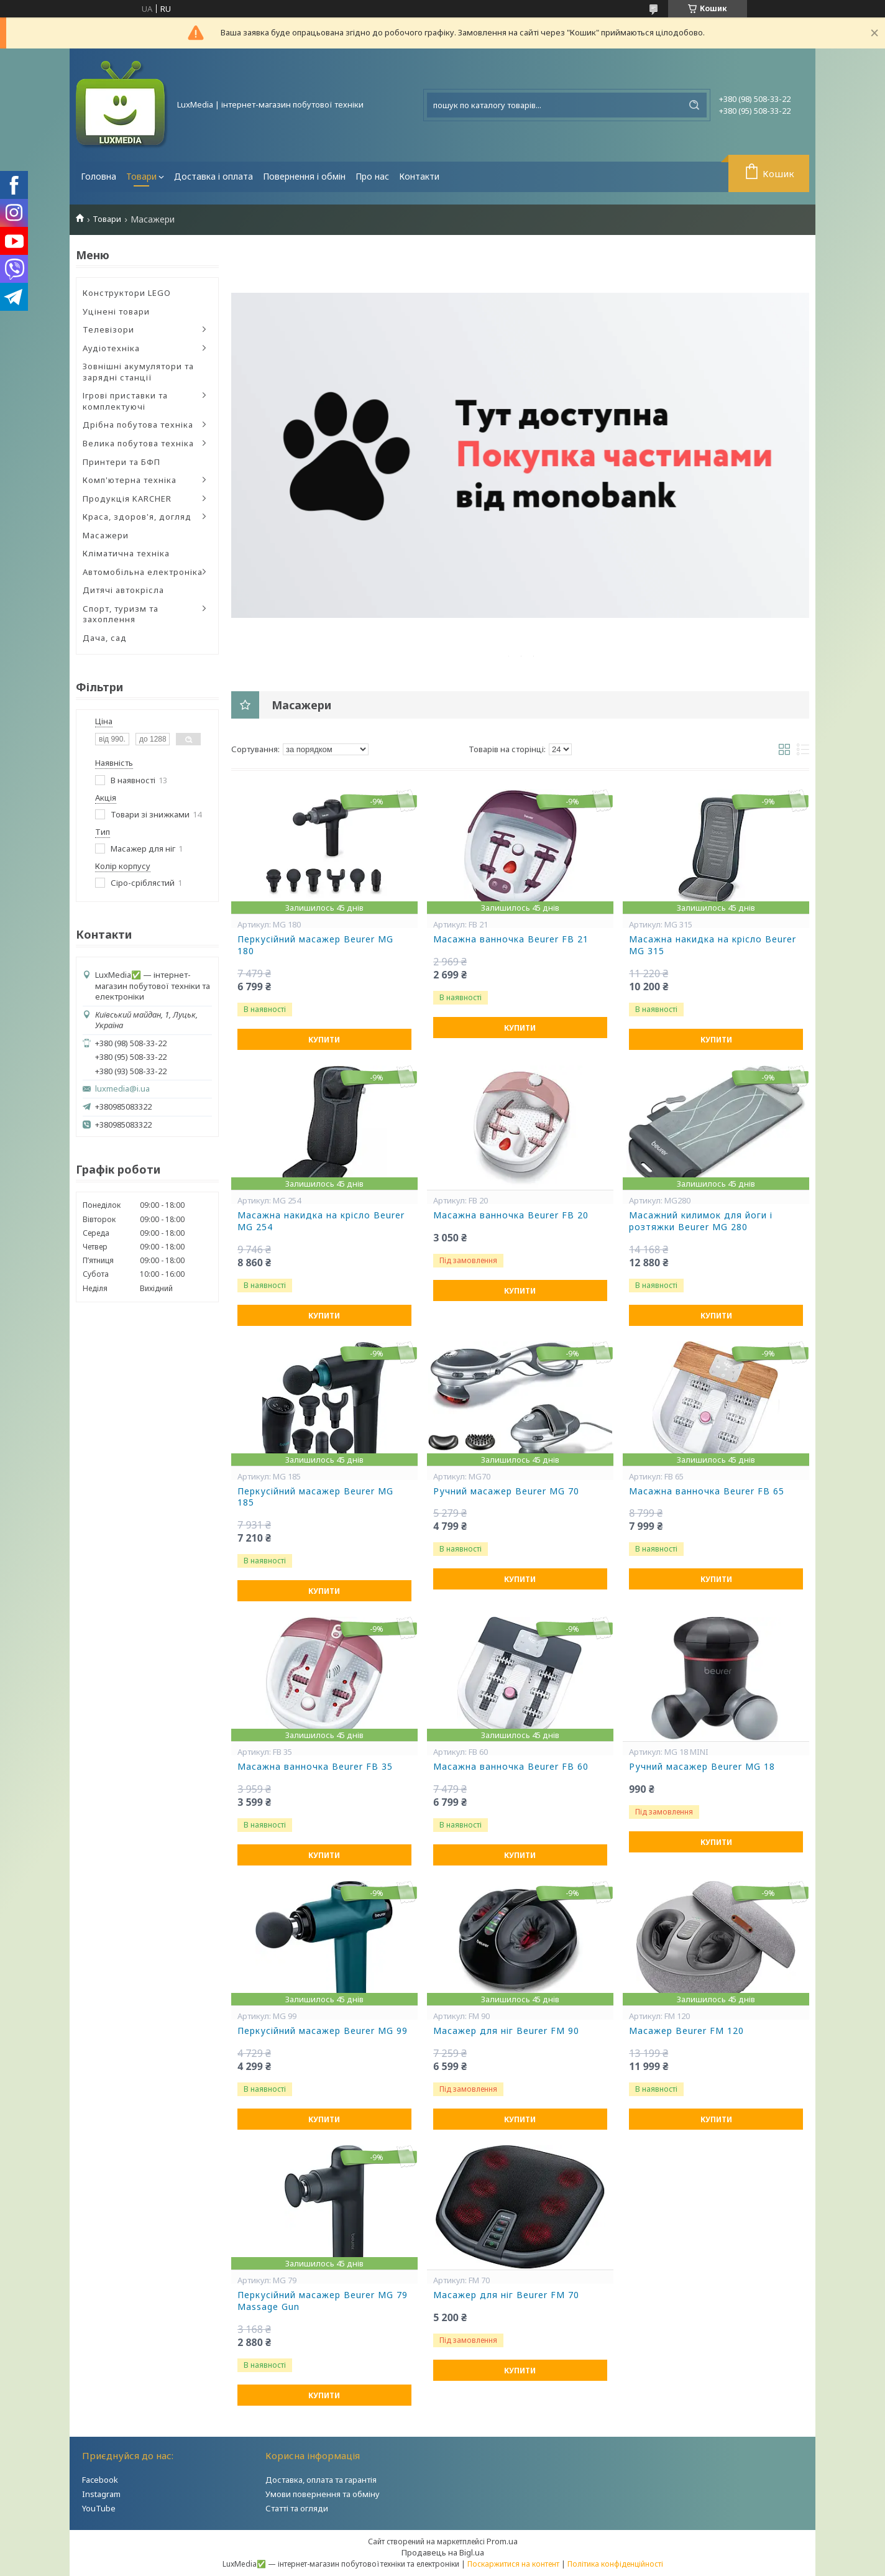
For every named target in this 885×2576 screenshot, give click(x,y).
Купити (324, 1039)
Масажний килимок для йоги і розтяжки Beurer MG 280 (701, 1221)
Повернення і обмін (304, 176)
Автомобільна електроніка (143, 571)
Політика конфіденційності (615, 2564)
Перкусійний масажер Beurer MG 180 (315, 945)
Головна (98, 176)
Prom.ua (502, 2541)
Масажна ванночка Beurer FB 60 (511, 1766)
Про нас (372, 176)
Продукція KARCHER (127, 498)
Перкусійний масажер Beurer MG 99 (322, 2030)
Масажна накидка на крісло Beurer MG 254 (321, 1221)
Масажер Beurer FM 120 (686, 2030)
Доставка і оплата (213, 176)
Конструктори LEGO (127, 292)
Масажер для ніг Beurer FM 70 (506, 2295)
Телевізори (108, 329)
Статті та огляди (296, 2508)
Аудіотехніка (111, 348)
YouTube (99, 2508)
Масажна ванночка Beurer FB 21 (511, 939)
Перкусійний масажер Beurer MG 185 (315, 1497)
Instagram (101, 2494)
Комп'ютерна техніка (130, 479)
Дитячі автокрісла (123, 590)
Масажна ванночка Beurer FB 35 (315, 1766)
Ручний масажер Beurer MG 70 (506, 1491)
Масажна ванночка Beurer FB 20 (511, 1215)
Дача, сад (105, 637)
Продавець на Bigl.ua (442, 2552)
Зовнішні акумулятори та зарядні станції (138, 372)
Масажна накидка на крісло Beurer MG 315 (712, 945)
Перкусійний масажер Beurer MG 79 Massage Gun (322, 2300)
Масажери (106, 535)
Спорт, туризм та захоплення (120, 614)
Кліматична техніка (126, 553)
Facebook (100, 2479)
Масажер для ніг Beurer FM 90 (506, 2030)
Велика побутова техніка (138, 443)
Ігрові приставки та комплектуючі (125, 401)
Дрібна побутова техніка (138, 424)
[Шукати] (694, 105)
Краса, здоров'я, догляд (137, 516)
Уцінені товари (116, 311)
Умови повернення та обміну (322, 2494)
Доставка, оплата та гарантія (321, 2479)
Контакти (419, 176)
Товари (141, 176)
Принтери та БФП (121, 461)
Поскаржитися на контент (513, 2564)
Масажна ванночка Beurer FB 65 (706, 1491)
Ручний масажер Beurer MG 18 (702, 1766)
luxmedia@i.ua (122, 1088)
